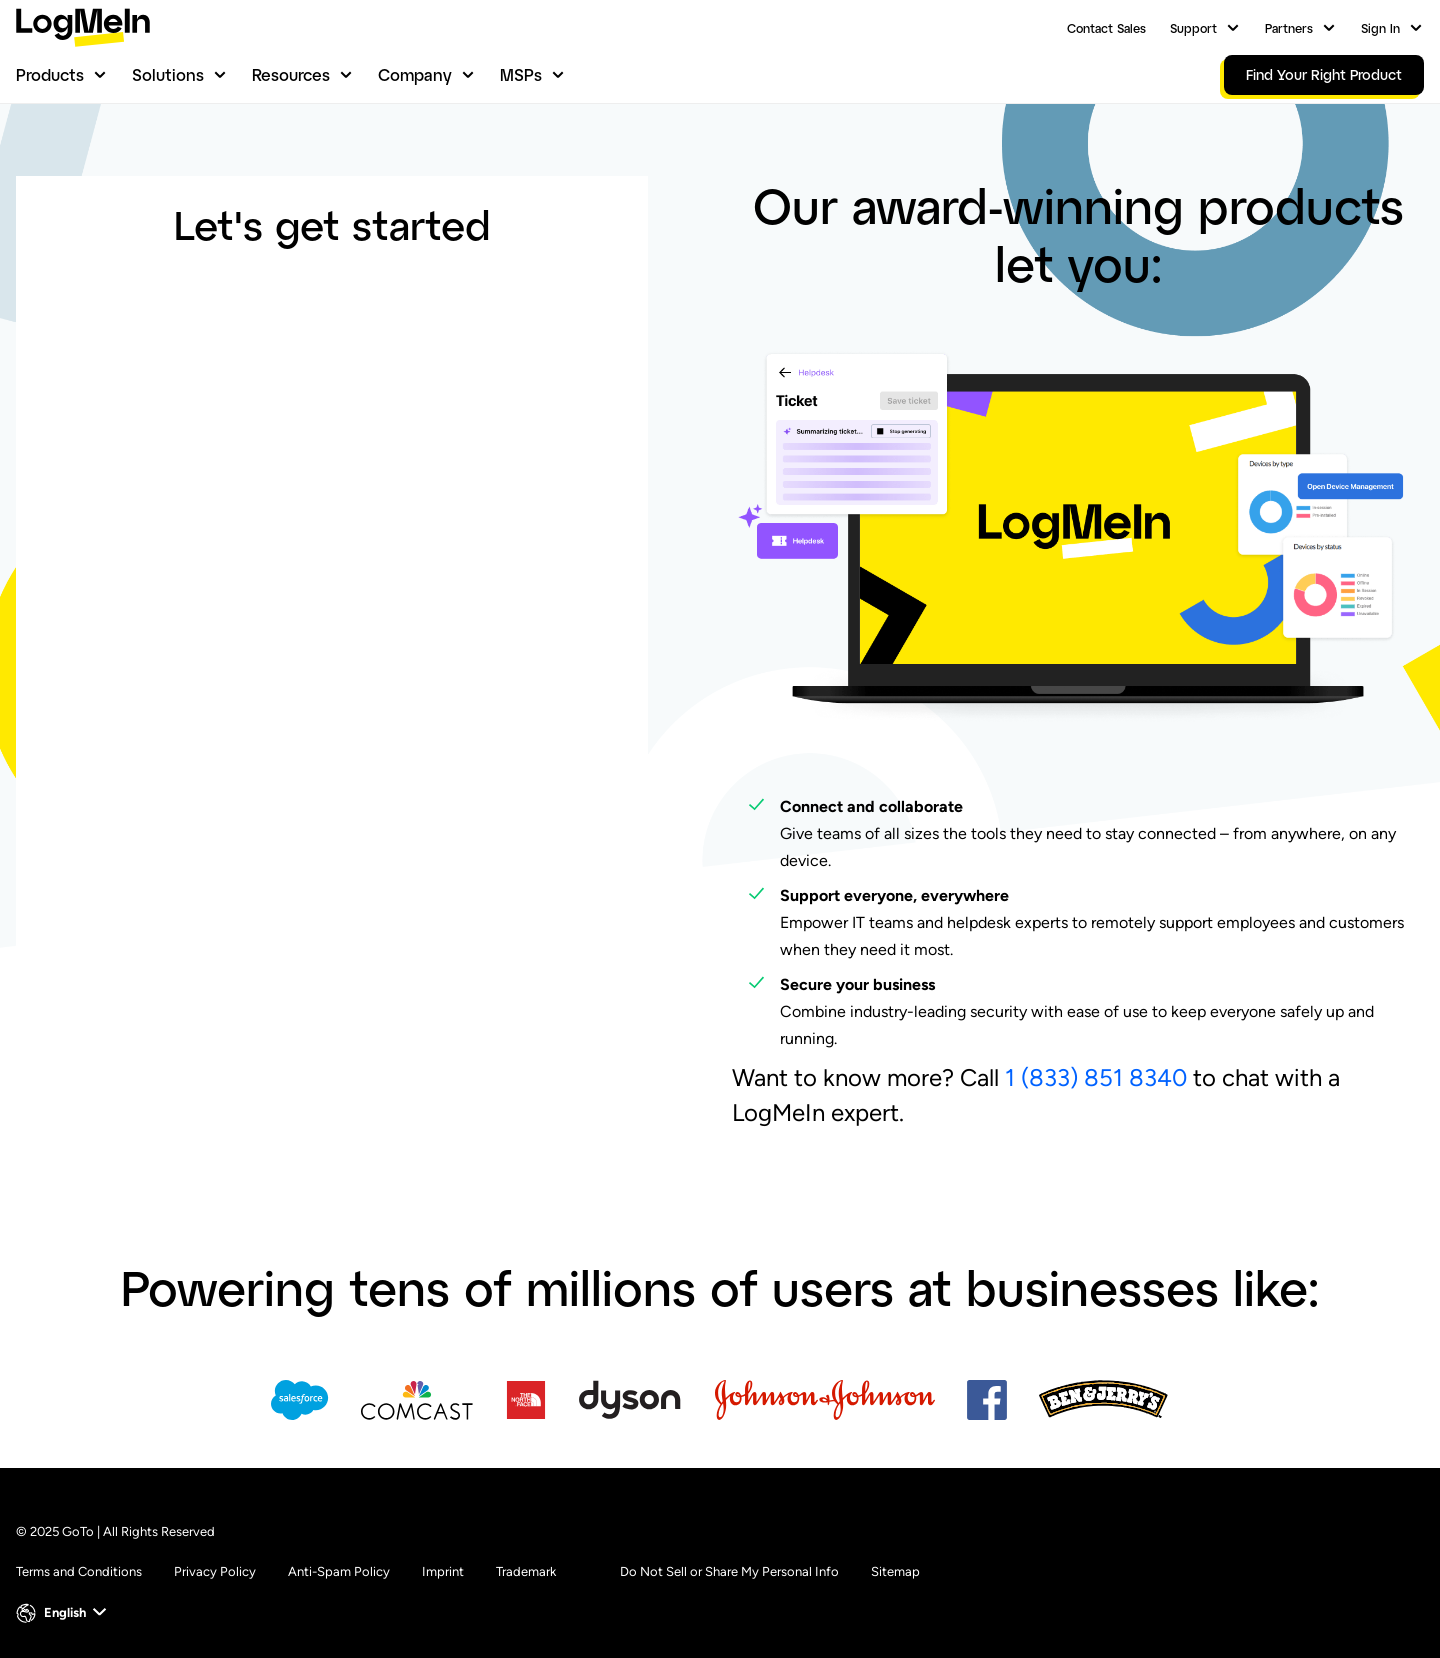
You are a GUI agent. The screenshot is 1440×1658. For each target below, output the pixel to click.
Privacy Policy (215, 1571)
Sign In (1380, 28)
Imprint (443, 1571)
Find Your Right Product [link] (1324, 74)
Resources (291, 74)
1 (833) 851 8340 (1096, 1077)
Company (415, 74)
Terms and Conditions (79, 1571)
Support (1193, 28)
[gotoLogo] (83, 27)
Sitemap (895, 1571)
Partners (1289, 28)
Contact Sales (1106, 28)
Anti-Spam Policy (339, 1571)
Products (50, 74)
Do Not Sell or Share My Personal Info (729, 1571)
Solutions (168, 74)
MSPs (521, 74)
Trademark (526, 1571)
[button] (63, 1613)
